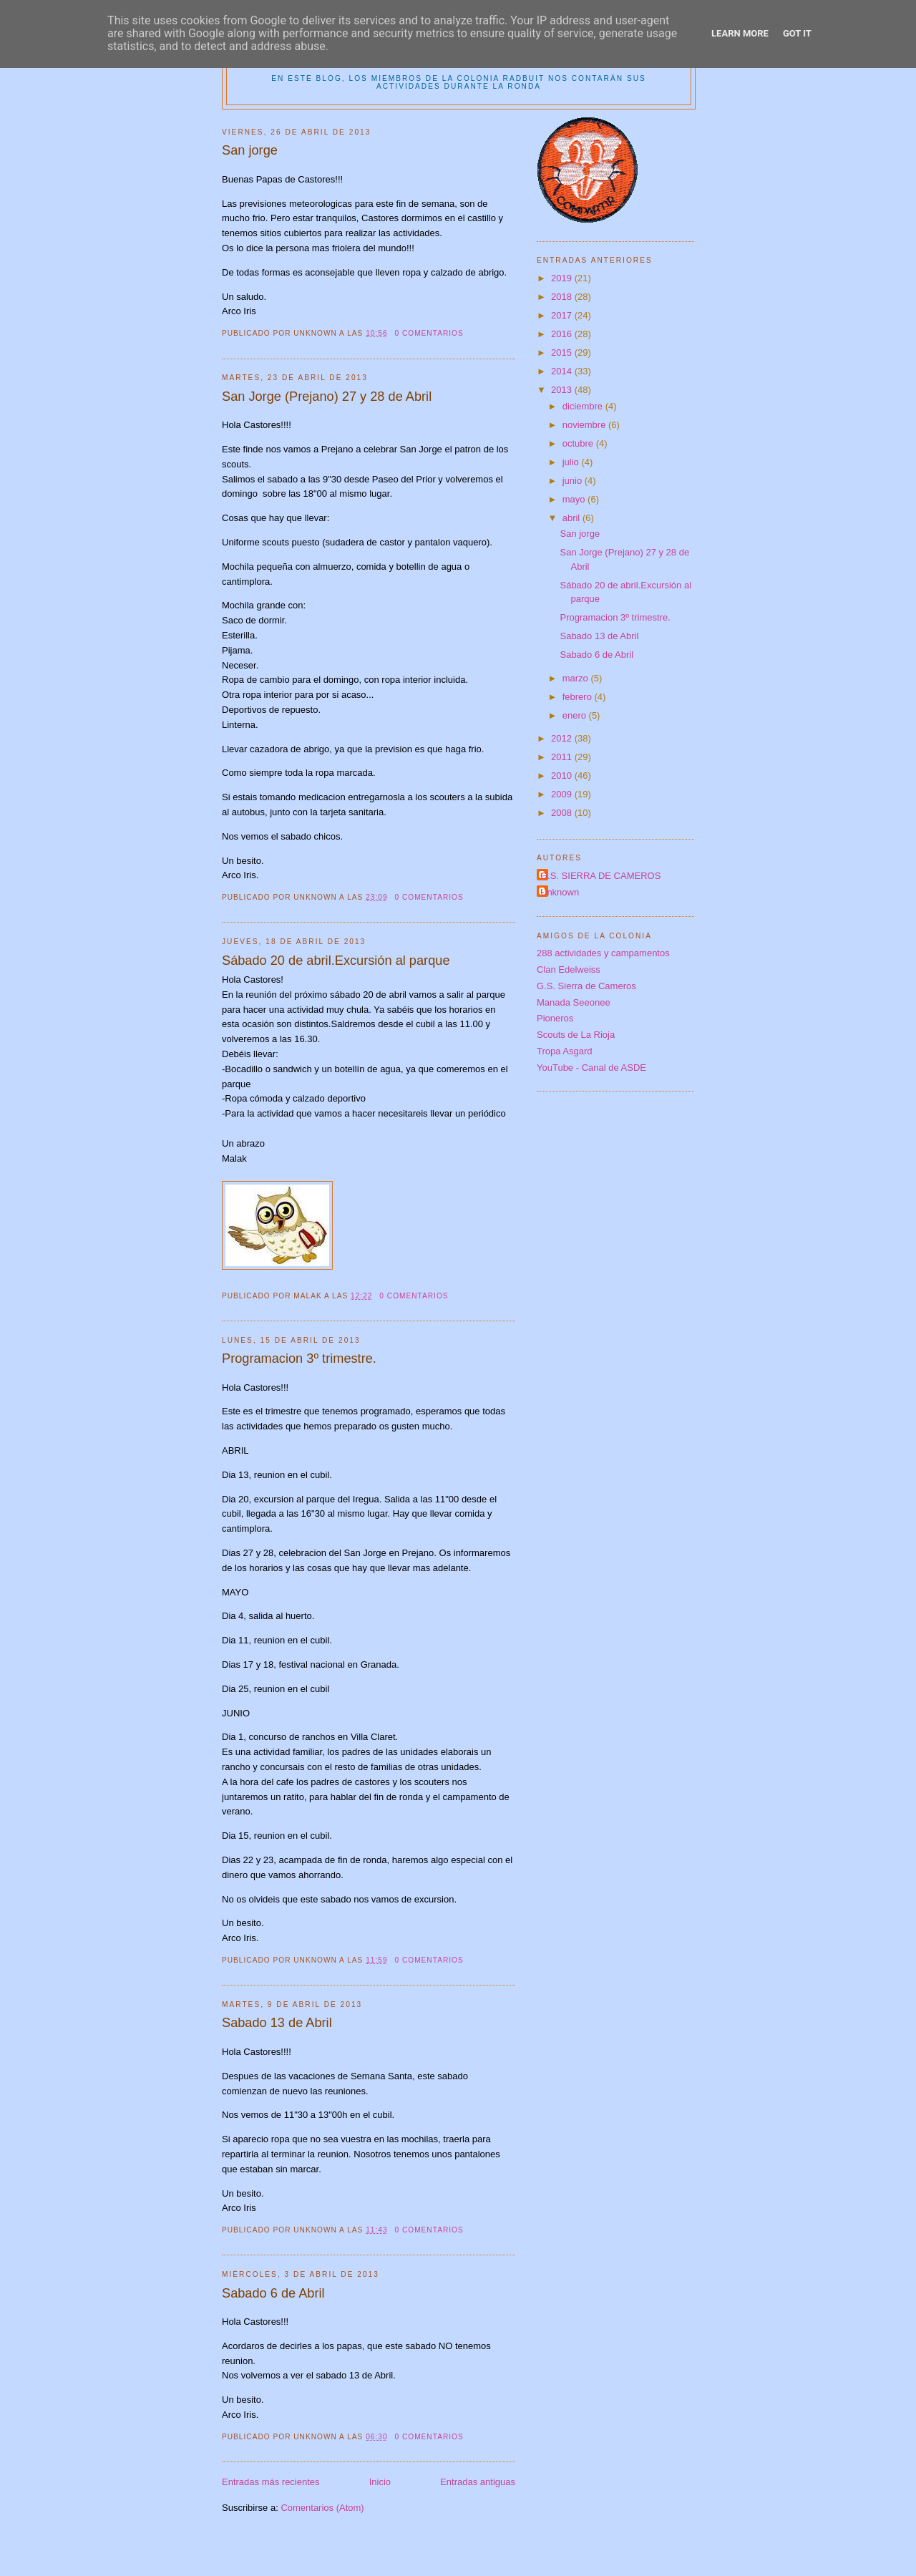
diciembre (583, 406)
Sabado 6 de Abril (273, 2293)
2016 (563, 334)
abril (572, 517)
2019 (563, 278)
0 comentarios (428, 333)
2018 (563, 296)
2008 (563, 812)
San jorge (250, 150)
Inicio (380, 2482)
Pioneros (555, 1018)
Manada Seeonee (573, 1002)
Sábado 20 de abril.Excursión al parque (336, 960)
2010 (563, 775)
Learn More (740, 33)
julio (572, 462)
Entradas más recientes (271, 2482)
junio (573, 480)
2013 (563, 389)
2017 (563, 315)
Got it (797, 33)
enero (575, 715)
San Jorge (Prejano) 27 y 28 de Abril (327, 396)
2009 (563, 794)
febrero (578, 696)
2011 (563, 757)
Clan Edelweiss (568, 969)
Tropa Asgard (565, 1051)
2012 (563, 738)
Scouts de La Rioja (576, 1034)
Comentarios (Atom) (322, 2507)
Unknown (559, 892)
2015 (563, 352)
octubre (579, 443)
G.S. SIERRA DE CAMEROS (600, 875)
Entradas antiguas (477, 2482)
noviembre (585, 424)
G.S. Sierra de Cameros (586, 986)
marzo (576, 678)
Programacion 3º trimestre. (299, 1358)
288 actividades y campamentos (603, 953)
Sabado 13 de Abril (277, 2023)
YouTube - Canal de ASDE (591, 1067)
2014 (563, 371)
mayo (575, 499)
